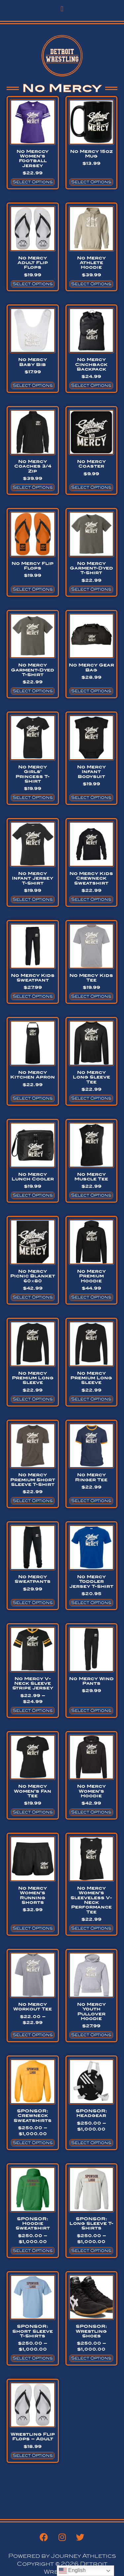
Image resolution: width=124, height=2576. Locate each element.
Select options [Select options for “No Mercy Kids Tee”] (91, 996)
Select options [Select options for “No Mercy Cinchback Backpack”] (91, 385)
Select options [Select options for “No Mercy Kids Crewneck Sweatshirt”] (91, 899)
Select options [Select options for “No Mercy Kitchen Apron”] (33, 1098)
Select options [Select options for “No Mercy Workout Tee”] (33, 2035)
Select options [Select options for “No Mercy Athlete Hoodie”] (91, 284)
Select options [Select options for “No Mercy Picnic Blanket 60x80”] (33, 1297)
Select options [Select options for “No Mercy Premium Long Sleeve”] (33, 1399)
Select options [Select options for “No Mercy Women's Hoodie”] (91, 1812)
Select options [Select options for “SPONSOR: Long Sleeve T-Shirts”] (91, 2250)
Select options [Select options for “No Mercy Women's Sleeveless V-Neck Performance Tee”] (91, 1928)
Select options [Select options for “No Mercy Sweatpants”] (33, 1602)
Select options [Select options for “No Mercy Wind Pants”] (91, 1710)
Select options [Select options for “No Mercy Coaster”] (91, 487)
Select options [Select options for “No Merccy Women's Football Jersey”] (33, 182)
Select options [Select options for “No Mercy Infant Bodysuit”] (91, 797)
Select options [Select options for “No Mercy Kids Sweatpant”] (33, 996)
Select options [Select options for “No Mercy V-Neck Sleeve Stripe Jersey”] (33, 1710)
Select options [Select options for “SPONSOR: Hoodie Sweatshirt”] (33, 2250)
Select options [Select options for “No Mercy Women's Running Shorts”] (33, 1928)
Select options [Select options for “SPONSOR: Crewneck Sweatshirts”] (33, 2142)
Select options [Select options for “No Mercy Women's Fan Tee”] (33, 1812)
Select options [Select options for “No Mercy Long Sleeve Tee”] (91, 1098)
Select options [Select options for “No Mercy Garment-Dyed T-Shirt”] (91, 589)
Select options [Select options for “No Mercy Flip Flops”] (33, 589)
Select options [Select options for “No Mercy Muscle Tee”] (91, 1195)
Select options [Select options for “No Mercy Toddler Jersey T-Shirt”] (91, 1602)
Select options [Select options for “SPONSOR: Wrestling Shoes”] (91, 2358)
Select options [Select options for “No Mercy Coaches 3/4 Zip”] (33, 487)
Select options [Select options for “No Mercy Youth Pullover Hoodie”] (91, 2035)
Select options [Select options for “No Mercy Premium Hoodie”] (91, 1297)
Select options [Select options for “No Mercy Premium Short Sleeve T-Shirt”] (33, 1500)
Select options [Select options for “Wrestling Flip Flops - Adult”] (33, 2455)
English (72, 2571)
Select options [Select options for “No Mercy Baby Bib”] (33, 385)
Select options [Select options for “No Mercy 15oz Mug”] (91, 182)
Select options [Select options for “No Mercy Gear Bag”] (91, 691)
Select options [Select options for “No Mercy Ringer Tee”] (91, 1500)
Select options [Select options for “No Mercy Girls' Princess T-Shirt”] (33, 797)
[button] (62, 8)
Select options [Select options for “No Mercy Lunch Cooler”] (33, 1195)
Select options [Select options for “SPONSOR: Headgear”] (91, 2142)
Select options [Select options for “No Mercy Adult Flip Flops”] (33, 284)
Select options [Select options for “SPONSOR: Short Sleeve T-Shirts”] (33, 2358)
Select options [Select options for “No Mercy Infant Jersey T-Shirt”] (33, 899)
